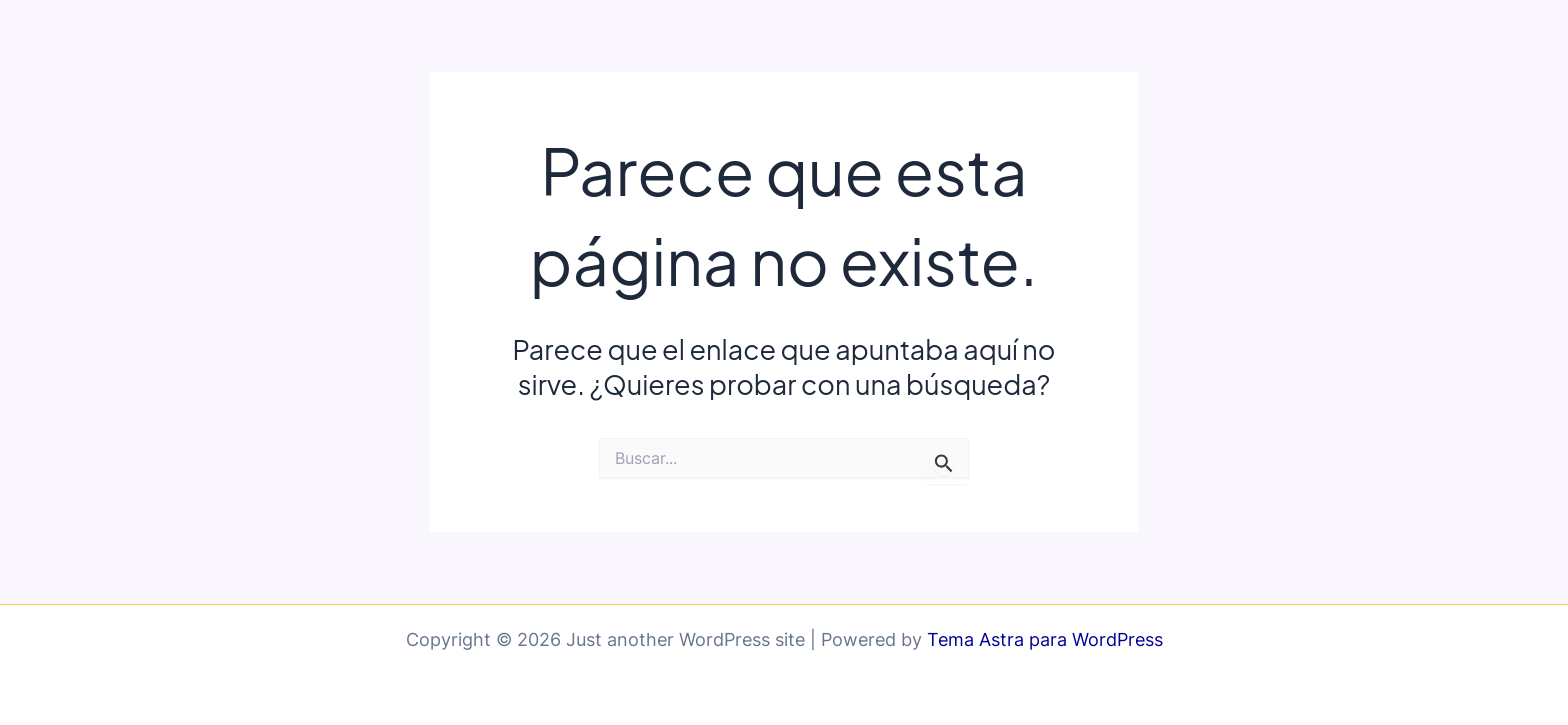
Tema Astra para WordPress (1045, 639)
